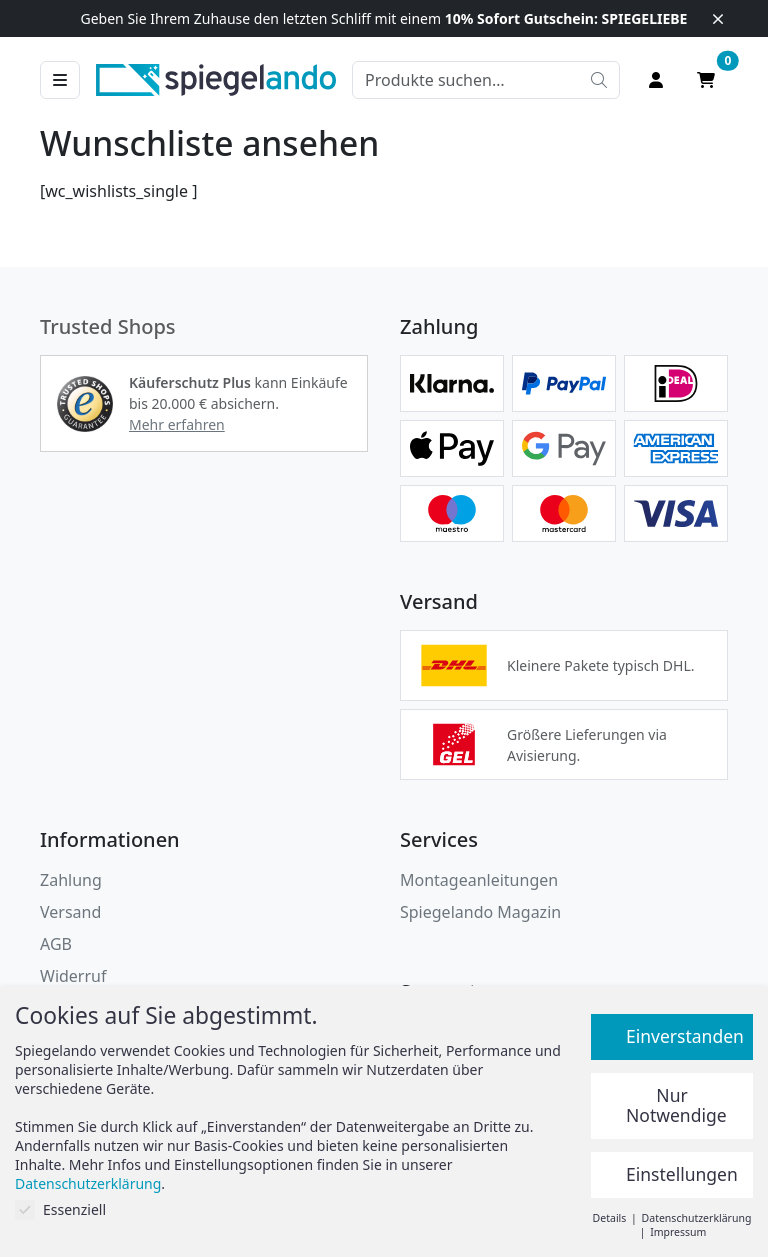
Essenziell (60, 1209)
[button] (85, 404)
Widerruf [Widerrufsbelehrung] (73, 976)
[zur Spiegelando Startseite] (216, 78)
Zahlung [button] (71, 880)
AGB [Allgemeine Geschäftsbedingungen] (56, 944)
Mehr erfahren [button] (177, 424)
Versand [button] (70, 912)
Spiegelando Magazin (480, 912)
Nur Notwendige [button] (676, 1105)
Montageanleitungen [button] (479, 880)
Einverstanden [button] (685, 1036)
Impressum (678, 1232)
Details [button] (611, 1218)
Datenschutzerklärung (88, 1183)
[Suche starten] (599, 80)
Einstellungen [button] (682, 1174)
